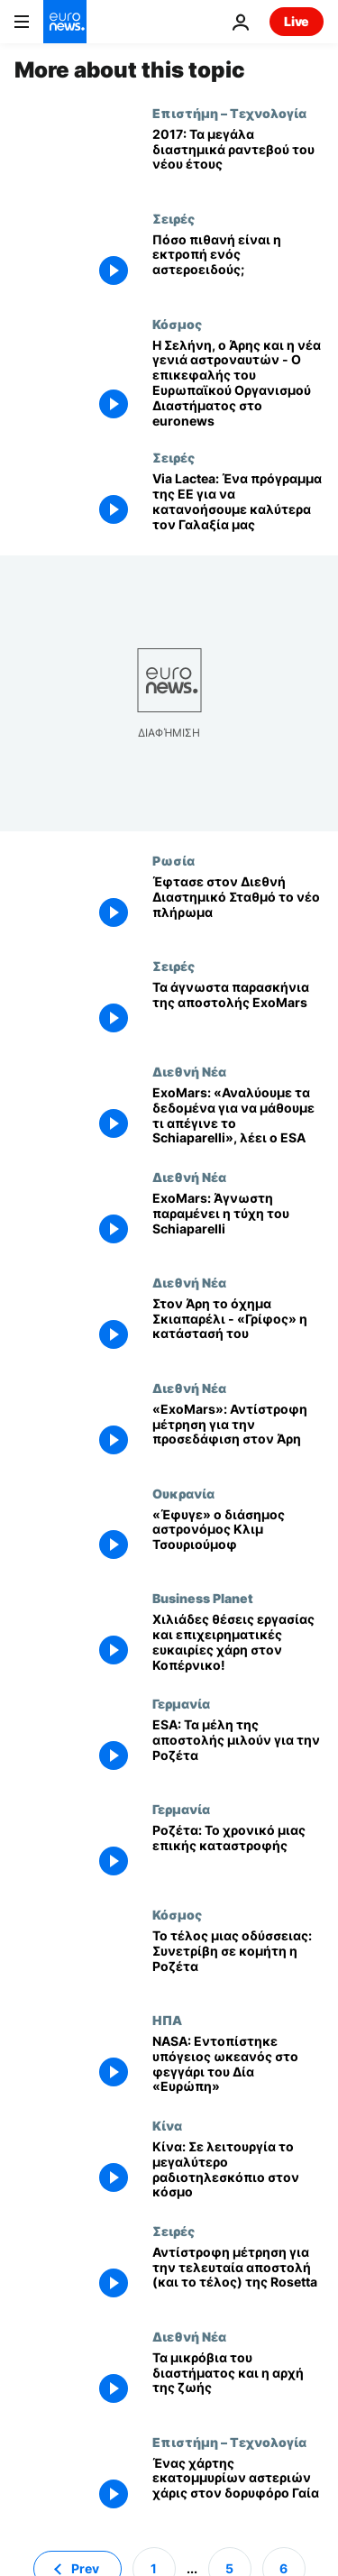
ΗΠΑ (167, 2019)
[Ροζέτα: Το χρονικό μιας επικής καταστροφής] (238, 1854)
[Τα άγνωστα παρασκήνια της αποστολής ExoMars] (238, 1011)
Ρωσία (173, 860)
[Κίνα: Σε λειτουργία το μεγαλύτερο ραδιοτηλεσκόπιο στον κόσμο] (238, 2171)
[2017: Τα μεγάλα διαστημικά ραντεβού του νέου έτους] (238, 158)
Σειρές (173, 218)
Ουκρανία (183, 1493)
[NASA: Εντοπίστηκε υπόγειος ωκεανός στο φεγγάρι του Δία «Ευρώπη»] (238, 2065)
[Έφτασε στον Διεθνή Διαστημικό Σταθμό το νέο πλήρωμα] (238, 906)
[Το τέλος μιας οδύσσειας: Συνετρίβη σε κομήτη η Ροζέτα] (238, 1960)
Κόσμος (177, 323)
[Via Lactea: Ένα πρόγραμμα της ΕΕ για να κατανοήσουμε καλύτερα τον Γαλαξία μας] (238, 503)
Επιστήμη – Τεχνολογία (229, 112)
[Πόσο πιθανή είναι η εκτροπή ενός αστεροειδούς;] (238, 264)
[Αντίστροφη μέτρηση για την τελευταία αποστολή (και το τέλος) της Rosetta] (238, 2276)
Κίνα (167, 2125)
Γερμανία (181, 1703)
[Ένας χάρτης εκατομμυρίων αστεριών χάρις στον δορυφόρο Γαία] (238, 2487)
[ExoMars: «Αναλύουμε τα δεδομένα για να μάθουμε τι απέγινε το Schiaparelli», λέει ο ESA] (238, 1117)
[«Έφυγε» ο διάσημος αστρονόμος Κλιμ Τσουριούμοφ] (238, 1539)
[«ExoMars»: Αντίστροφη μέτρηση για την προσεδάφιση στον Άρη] (238, 1433)
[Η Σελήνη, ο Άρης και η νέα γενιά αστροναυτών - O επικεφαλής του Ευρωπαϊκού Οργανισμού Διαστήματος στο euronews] (238, 383)
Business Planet (202, 1598)
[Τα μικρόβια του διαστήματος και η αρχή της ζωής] (238, 2382)
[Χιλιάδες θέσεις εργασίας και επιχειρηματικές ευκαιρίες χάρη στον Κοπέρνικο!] (238, 1643)
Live (296, 21)
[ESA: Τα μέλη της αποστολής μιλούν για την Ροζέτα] (238, 1749)
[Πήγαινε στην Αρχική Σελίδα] (65, 21)
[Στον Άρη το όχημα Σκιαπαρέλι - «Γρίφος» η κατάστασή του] (238, 1328)
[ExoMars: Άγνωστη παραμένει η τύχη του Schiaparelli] (238, 1222)
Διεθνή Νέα (189, 1071)
